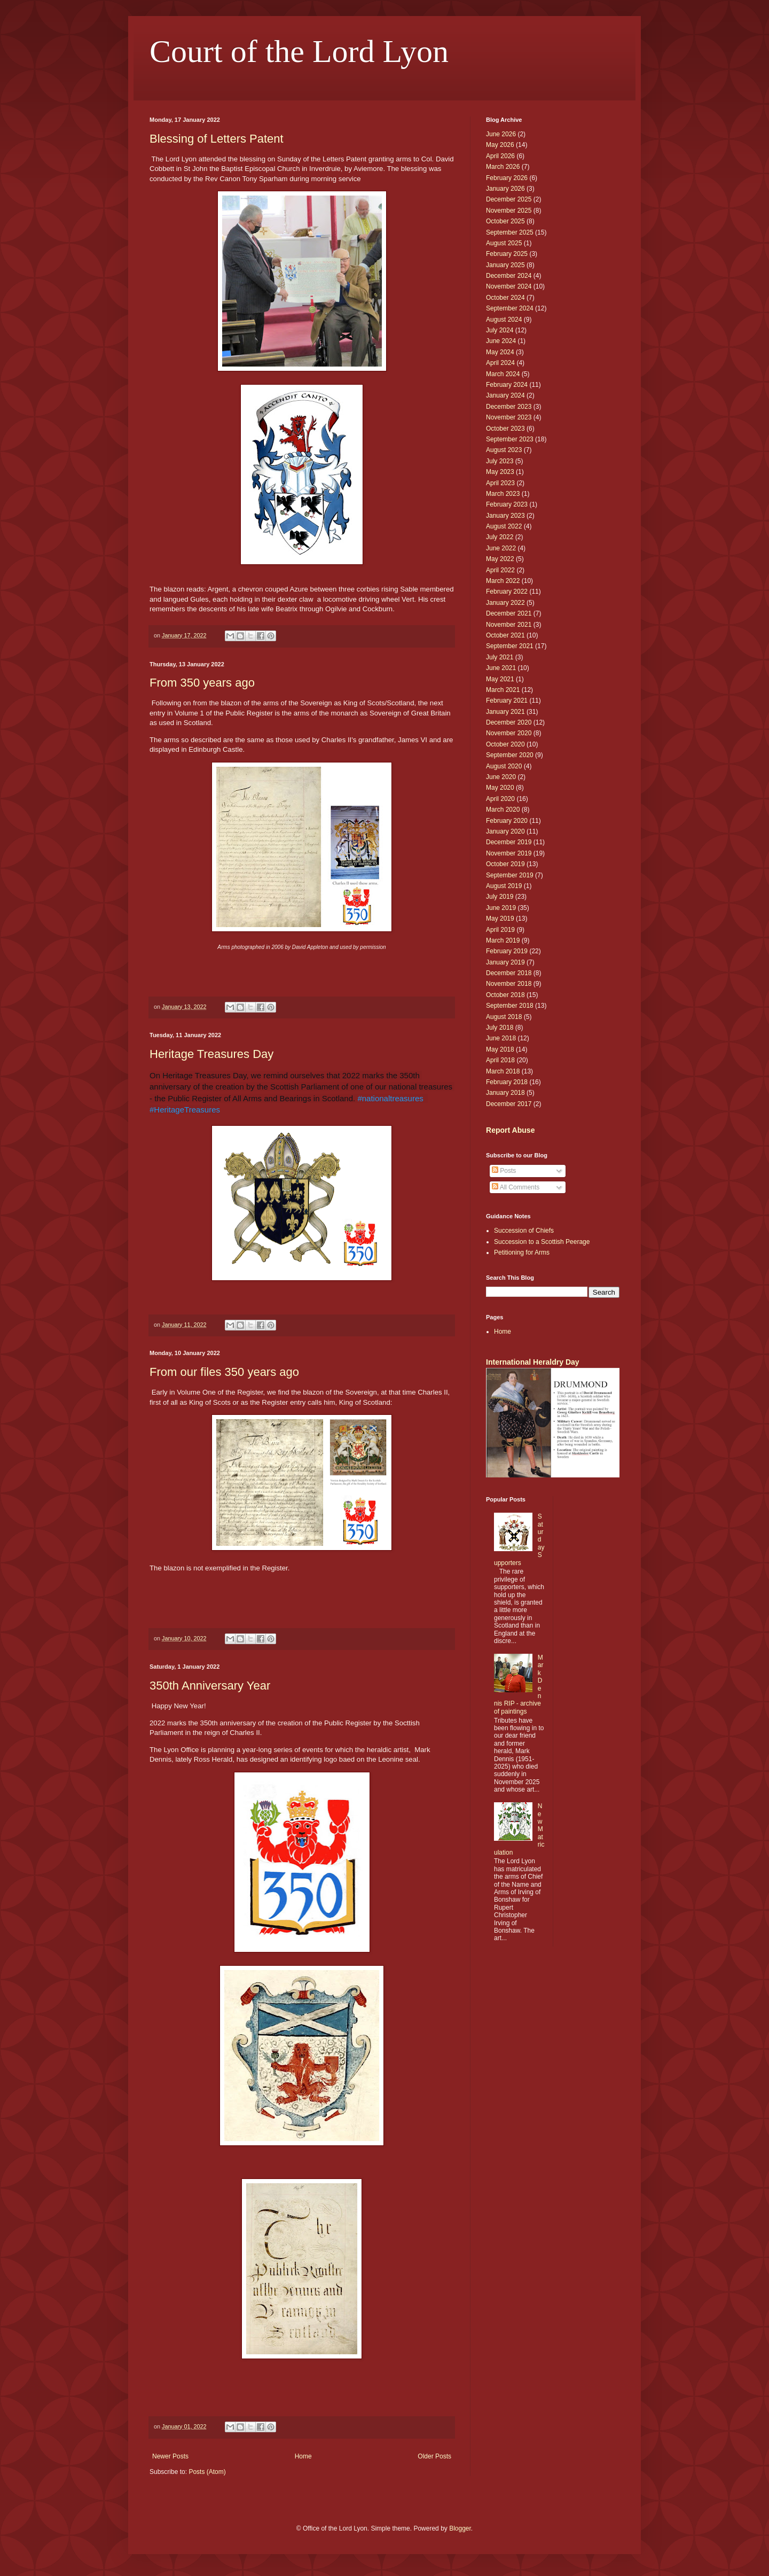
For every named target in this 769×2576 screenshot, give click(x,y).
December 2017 (508, 1104)
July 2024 (499, 330)
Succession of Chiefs (524, 1230)
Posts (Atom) (207, 2472)
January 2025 (505, 265)
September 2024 (509, 308)
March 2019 (503, 940)
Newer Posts (170, 2456)
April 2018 (500, 1060)
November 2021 (508, 624)
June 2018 (501, 1038)
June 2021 (501, 668)
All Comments (515, 1187)
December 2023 (508, 406)
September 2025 (509, 232)
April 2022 (500, 570)
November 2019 (508, 853)
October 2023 (505, 428)
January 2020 (505, 831)
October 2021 (505, 635)
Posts (504, 1170)
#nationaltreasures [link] (390, 1098)
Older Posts (434, 2456)
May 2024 (500, 352)
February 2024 (507, 384)
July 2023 (499, 461)
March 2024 (503, 374)
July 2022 (499, 537)
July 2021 (499, 657)
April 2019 (500, 929)
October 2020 (505, 744)
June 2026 (501, 134)
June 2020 (501, 777)
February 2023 (507, 504)
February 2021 (507, 700)
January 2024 (505, 395)
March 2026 (503, 166)
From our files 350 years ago (224, 1372)
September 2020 (509, 755)
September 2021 (509, 646)
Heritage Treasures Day (211, 1054)
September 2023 (509, 439)
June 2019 (501, 908)
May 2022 (500, 559)
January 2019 (505, 962)
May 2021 (500, 679)
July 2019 (499, 896)
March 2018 (503, 1071)
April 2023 (500, 483)
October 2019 (505, 864)
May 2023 (500, 472)
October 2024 (505, 297)
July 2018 (499, 1027)
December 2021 (508, 613)
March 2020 (503, 809)
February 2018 (507, 1082)
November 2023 (508, 417)
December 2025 (508, 199)
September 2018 (509, 1005)
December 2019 (508, 842)
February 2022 (507, 591)
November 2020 (508, 733)
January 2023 (505, 515)
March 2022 (503, 581)
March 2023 (503, 493)
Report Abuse (510, 1130)
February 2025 (507, 254)
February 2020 (507, 820)
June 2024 (501, 341)
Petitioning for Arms (522, 1252)
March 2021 (503, 690)
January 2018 (505, 1092)
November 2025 (508, 210)
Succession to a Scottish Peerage (542, 1242)
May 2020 (500, 787)
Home (303, 2456)
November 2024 (508, 286)
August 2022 (504, 526)
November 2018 (508, 983)
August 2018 (504, 1017)
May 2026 (500, 145)
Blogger (460, 2528)
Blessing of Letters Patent (217, 138)
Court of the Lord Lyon (299, 51)
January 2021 (505, 711)
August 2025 (504, 243)
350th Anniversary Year (210, 1685)
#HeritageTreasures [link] (185, 1109)
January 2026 (505, 188)
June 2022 (501, 548)
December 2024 (508, 275)
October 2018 (505, 995)
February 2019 (507, 951)
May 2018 (500, 1049)
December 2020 (508, 722)
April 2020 (500, 799)
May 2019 (500, 918)
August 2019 (504, 886)
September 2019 (509, 875)
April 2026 (500, 156)
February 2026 (507, 178)
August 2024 (504, 319)
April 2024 (500, 363)
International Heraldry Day (532, 1362)
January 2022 (505, 602)
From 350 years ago (202, 682)
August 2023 (504, 450)
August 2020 (504, 766)
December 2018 (508, 973)
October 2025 (505, 221)
